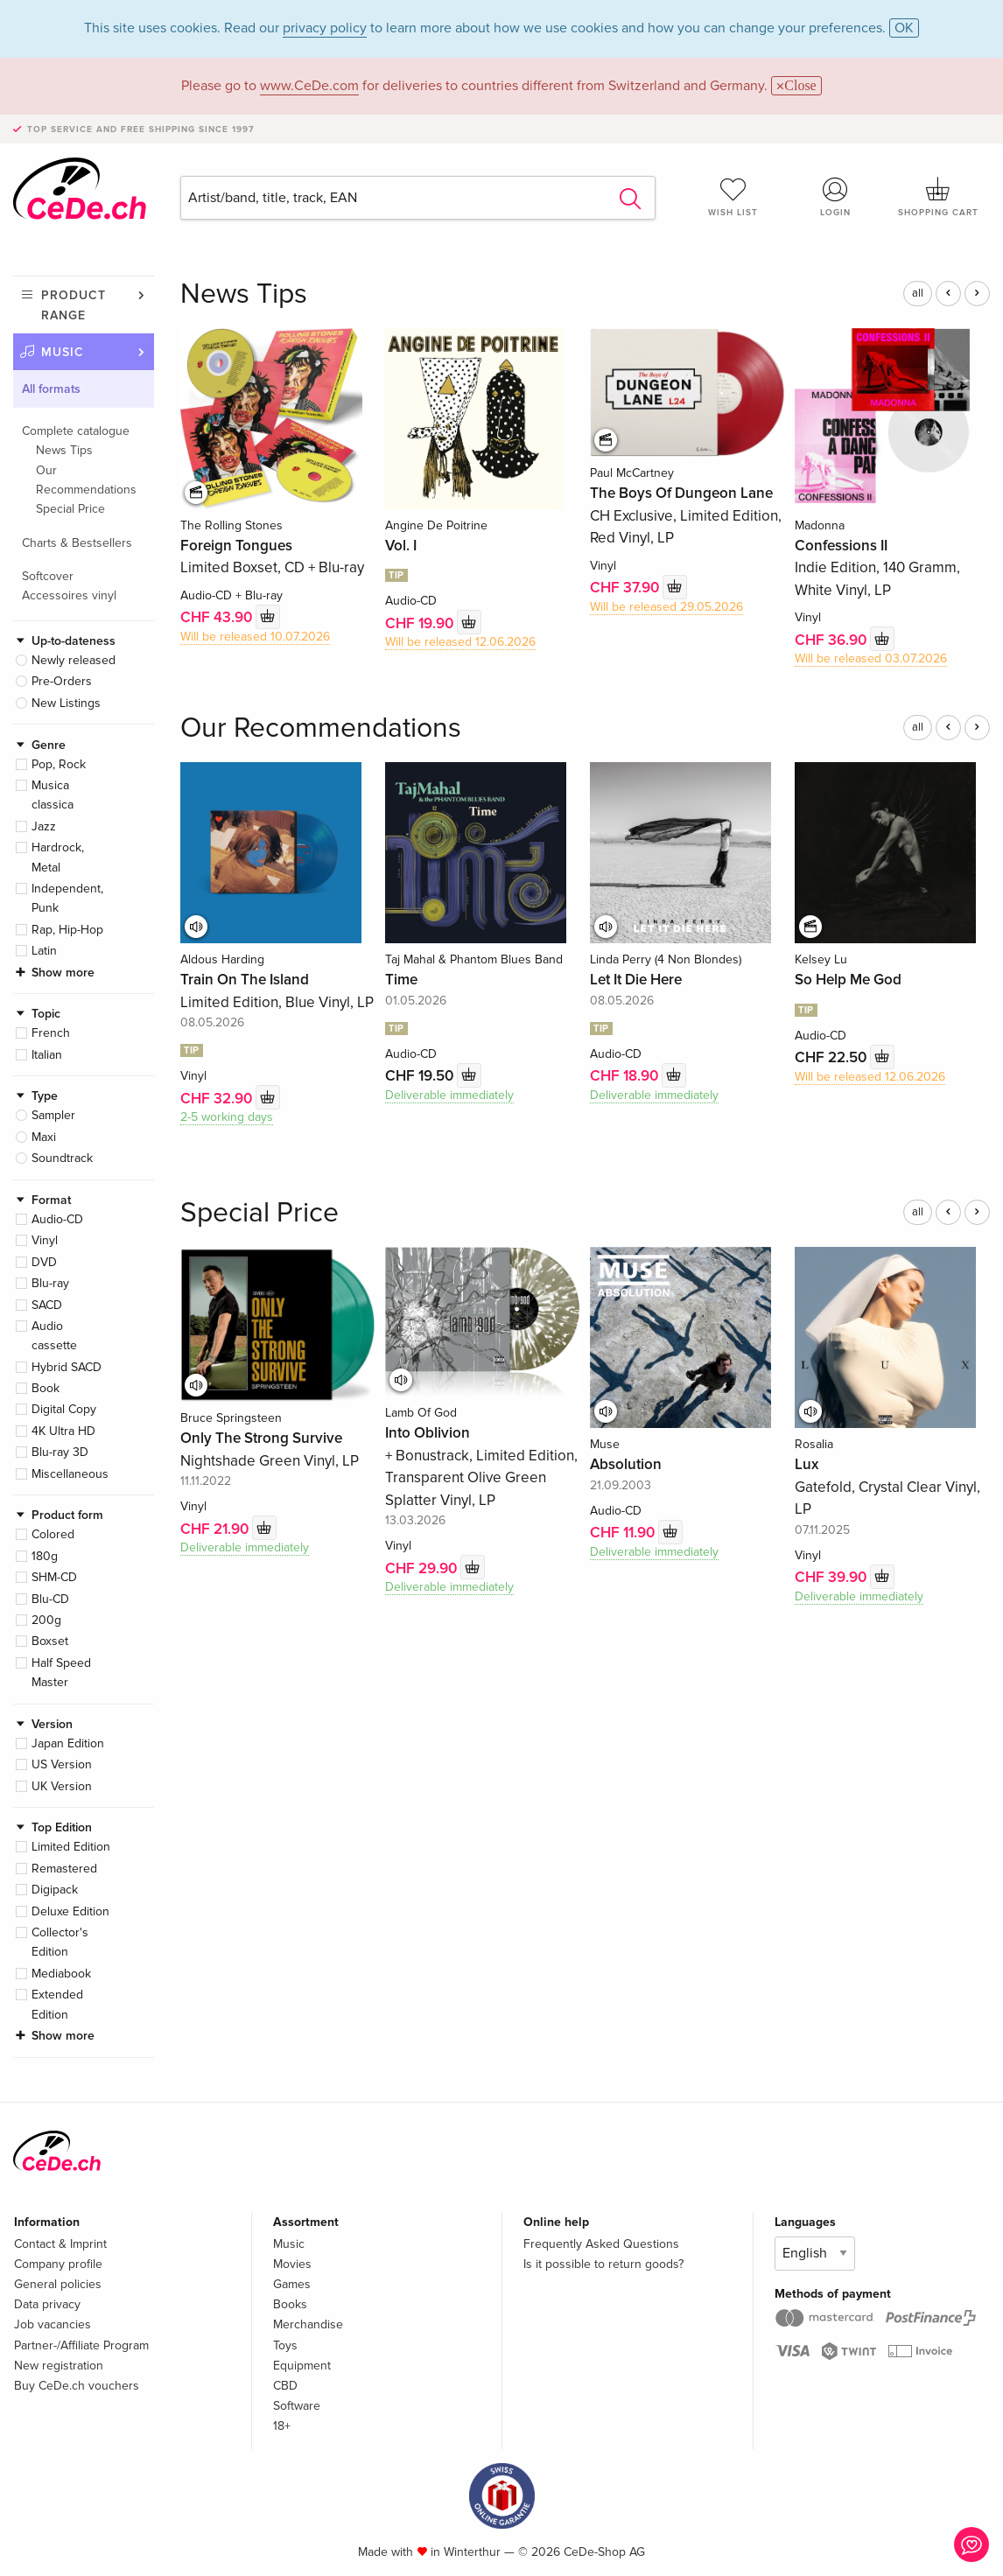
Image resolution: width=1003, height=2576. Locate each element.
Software (296, 2405)
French (51, 1033)
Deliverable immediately (449, 1095)
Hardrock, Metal (58, 857)
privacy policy (325, 28)
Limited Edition (71, 1846)
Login (835, 197)
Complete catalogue (76, 431)
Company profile (58, 2264)
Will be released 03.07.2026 (871, 658)
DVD (44, 1262)
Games (292, 2284)
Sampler (53, 1115)
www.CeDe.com (309, 85)
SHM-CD (54, 1577)
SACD (47, 1305)
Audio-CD (57, 1219)
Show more (63, 972)
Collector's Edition (60, 1942)
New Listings (66, 703)
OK (904, 28)
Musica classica (53, 795)
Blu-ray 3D (60, 1452)
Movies (292, 2264)
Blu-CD (50, 1599)
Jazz (44, 826)
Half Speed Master (61, 1673)
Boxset (50, 1641)
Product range (73, 305)
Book (46, 1388)
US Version (62, 1764)
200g (46, 1620)
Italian (47, 1054)
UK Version (62, 1786)
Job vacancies (52, 2324)
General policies (58, 2284)
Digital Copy (64, 1409)
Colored (53, 1534)
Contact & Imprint (60, 2243)
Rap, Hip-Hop (67, 929)
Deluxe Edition (70, 1911)
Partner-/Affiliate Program (81, 2345)
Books (290, 2304)
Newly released (74, 660)
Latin (44, 950)
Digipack (55, 1889)
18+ (282, 2425)
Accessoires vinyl (69, 595)
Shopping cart (938, 197)
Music (62, 352)
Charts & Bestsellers (77, 543)
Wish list (733, 197)
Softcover (48, 576)
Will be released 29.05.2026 (666, 606)
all (917, 293)
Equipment (302, 2365)
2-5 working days (226, 1117)
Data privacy (47, 2304)
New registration (58, 2365)
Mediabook (61, 1973)
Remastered (64, 1868)
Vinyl (45, 1240)
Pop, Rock (59, 764)
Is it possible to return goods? (603, 2264)
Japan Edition (68, 1743)
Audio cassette (54, 1336)
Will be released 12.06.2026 (460, 641)
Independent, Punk (67, 898)
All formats (51, 389)
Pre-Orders (62, 681)
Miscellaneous (70, 1473)
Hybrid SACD (67, 1367)
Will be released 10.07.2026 (255, 636)
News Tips (64, 450)
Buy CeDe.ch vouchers (76, 2385)
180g (45, 1556)
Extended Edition (57, 2004)
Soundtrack (62, 1158)
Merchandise (308, 2324)
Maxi (44, 1137)
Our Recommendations (86, 480)
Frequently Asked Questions (601, 2243)
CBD (285, 2385)
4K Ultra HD (63, 1431)
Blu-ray (50, 1283)
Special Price (70, 508)
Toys (285, 2345)
